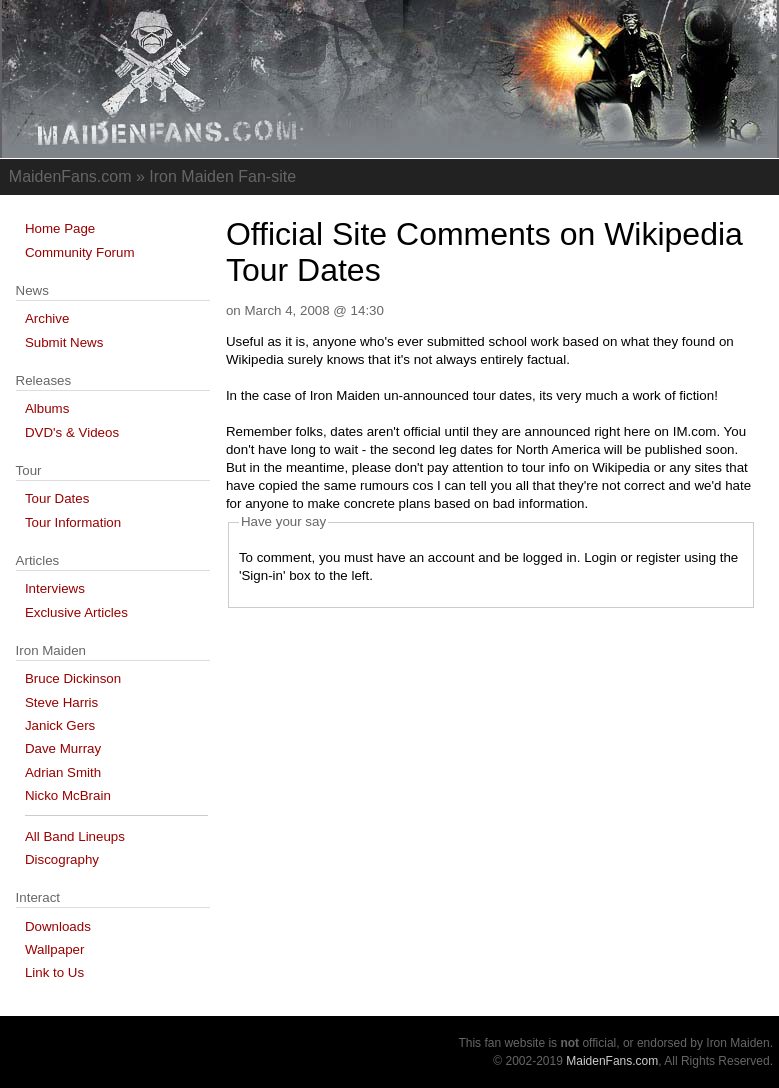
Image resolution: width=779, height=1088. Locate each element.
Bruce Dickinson (73, 678)
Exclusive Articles (76, 612)
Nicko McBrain (68, 795)
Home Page (60, 228)
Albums (47, 408)
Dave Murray (63, 748)
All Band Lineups (75, 836)
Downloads (58, 926)
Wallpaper (55, 949)
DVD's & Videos (72, 432)
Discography (62, 859)
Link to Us (54, 972)
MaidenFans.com (612, 1061)
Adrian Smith (63, 772)
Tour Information (73, 522)
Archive (47, 318)
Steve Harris (61, 702)
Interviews (55, 588)
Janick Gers (60, 725)
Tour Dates (57, 498)
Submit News (64, 342)
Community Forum (80, 252)
